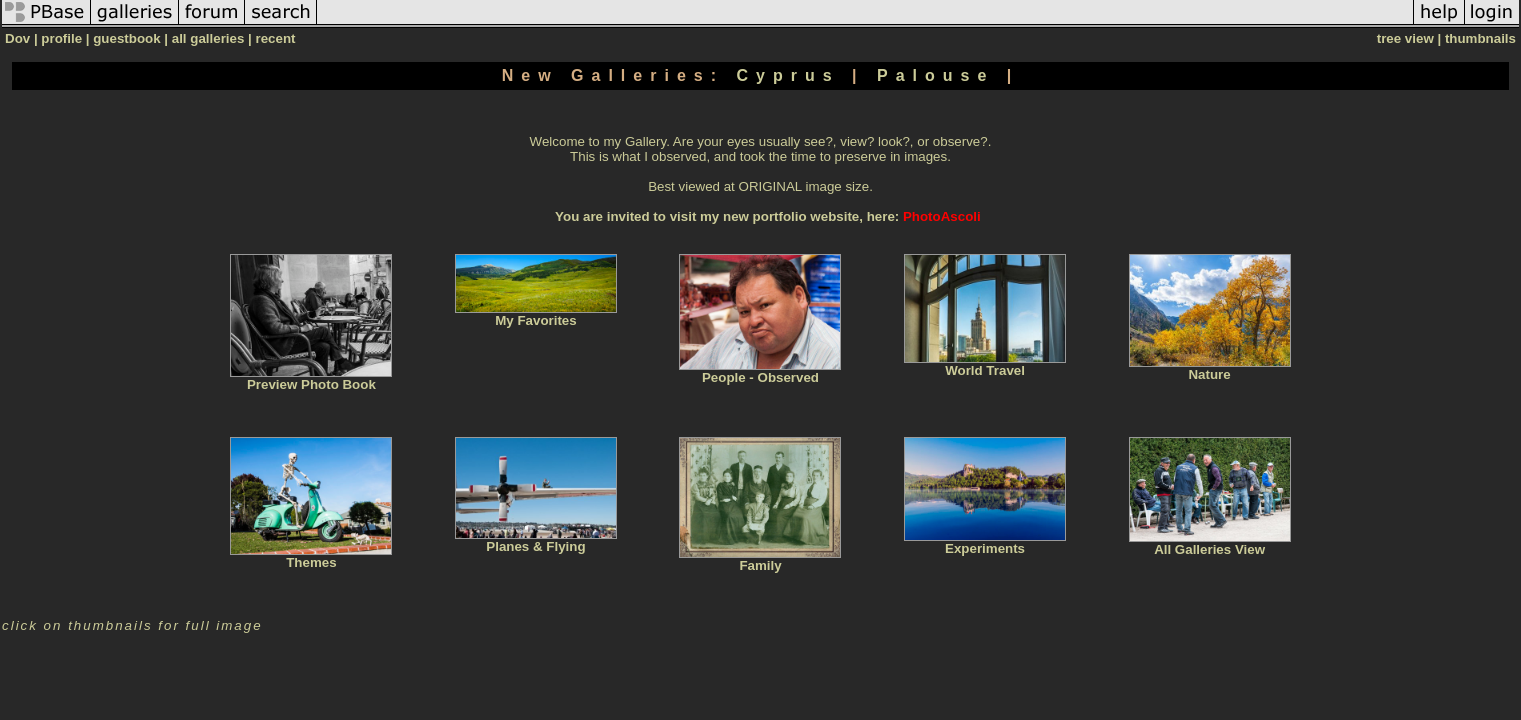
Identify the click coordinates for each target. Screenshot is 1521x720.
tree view (1405, 38)
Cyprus (794, 75)
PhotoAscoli (942, 216)
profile (61, 38)
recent (275, 38)
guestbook (126, 38)
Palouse (942, 75)
